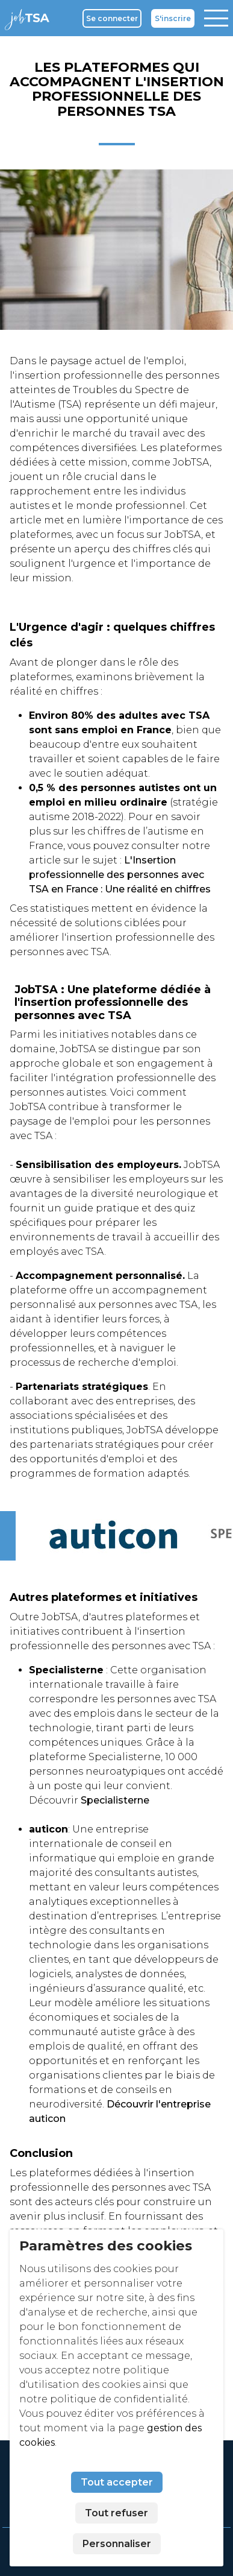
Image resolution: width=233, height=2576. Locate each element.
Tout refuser (116, 2513)
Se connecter (112, 18)
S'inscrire (173, 18)
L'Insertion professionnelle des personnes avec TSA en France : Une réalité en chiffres (120, 874)
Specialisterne (115, 1800)
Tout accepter (117, 2482)
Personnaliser (116, 2543)
